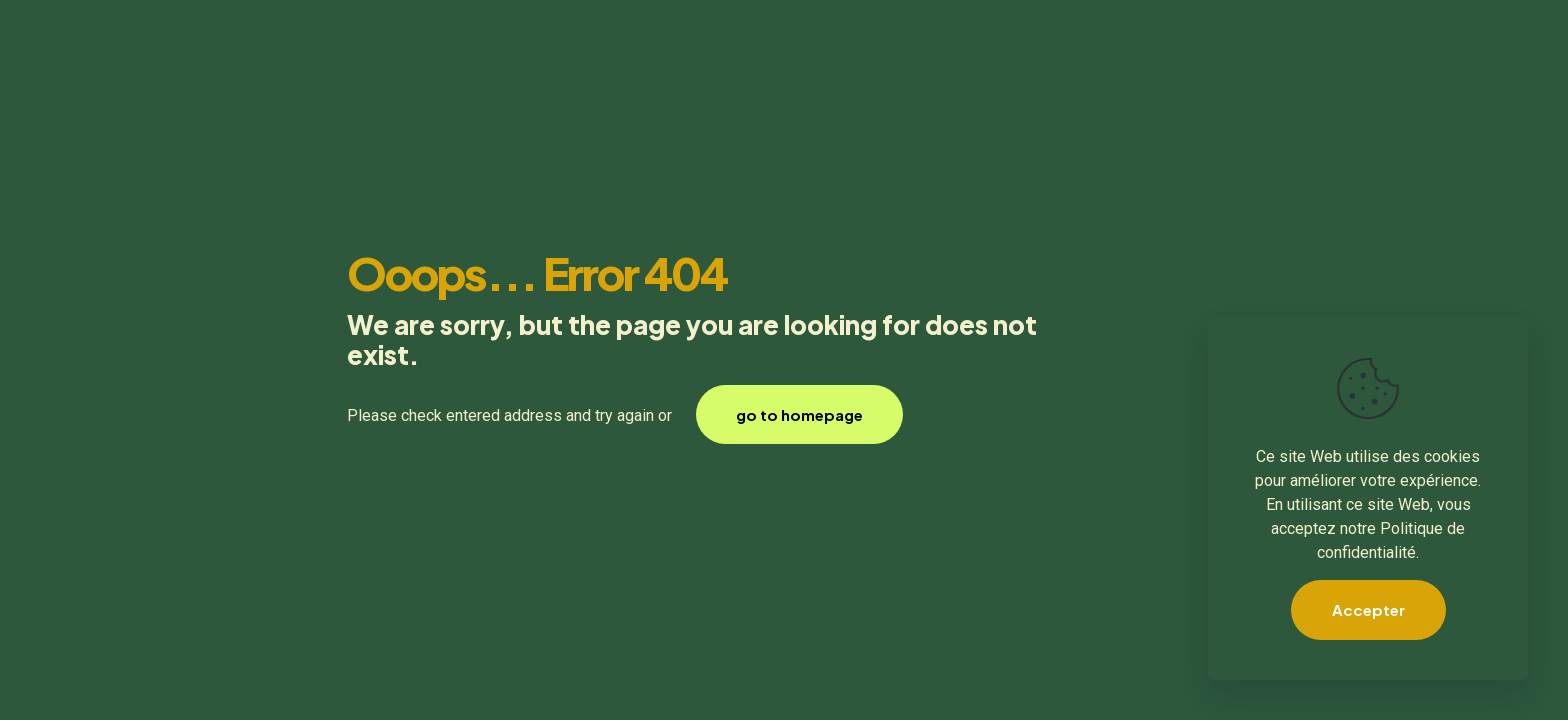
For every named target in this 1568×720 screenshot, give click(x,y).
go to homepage (799, 414)
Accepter (1368, 609)
